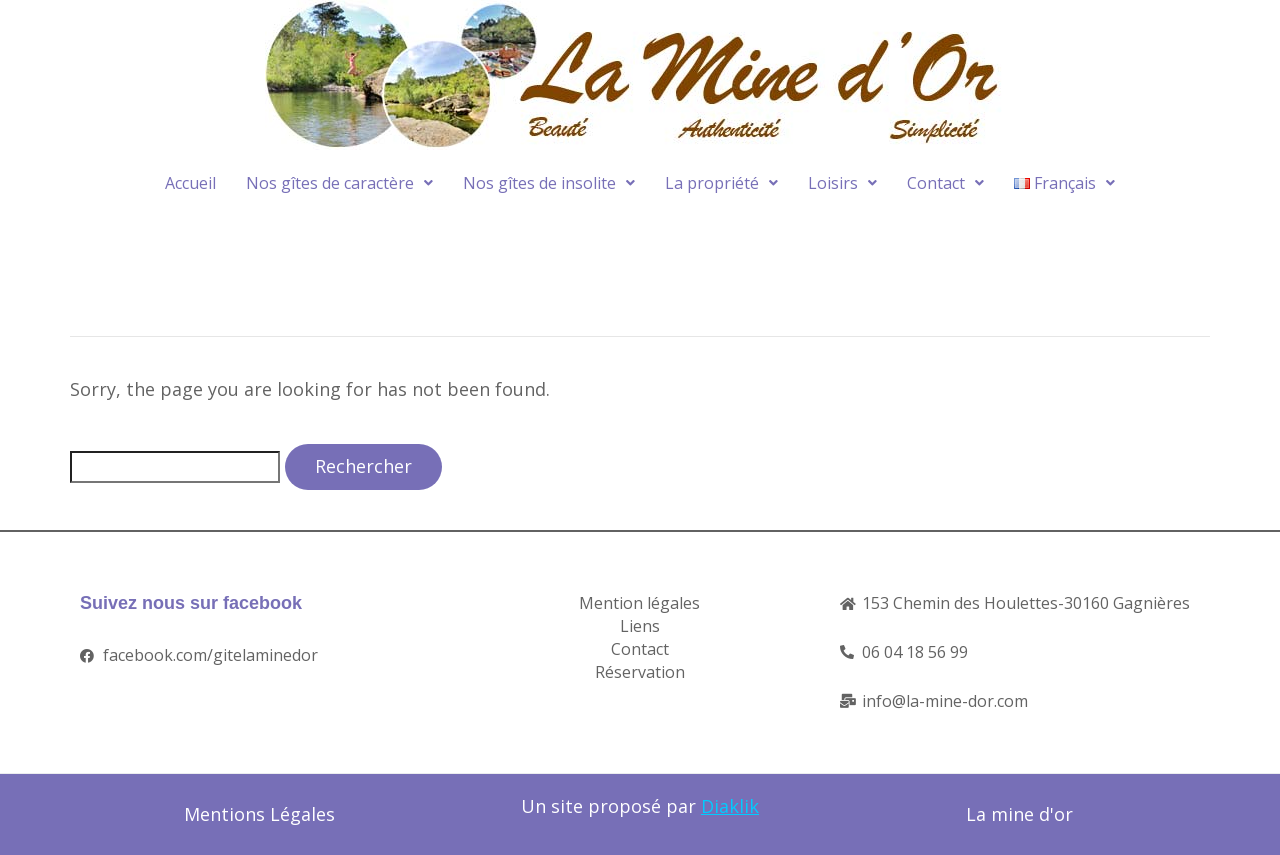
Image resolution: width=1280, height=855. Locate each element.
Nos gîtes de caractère (339, 183)
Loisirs (842, 183)
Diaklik (730, 806)
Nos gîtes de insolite (549, 183)
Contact (945, 183)
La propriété (721, 183)
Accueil (190, 183)
